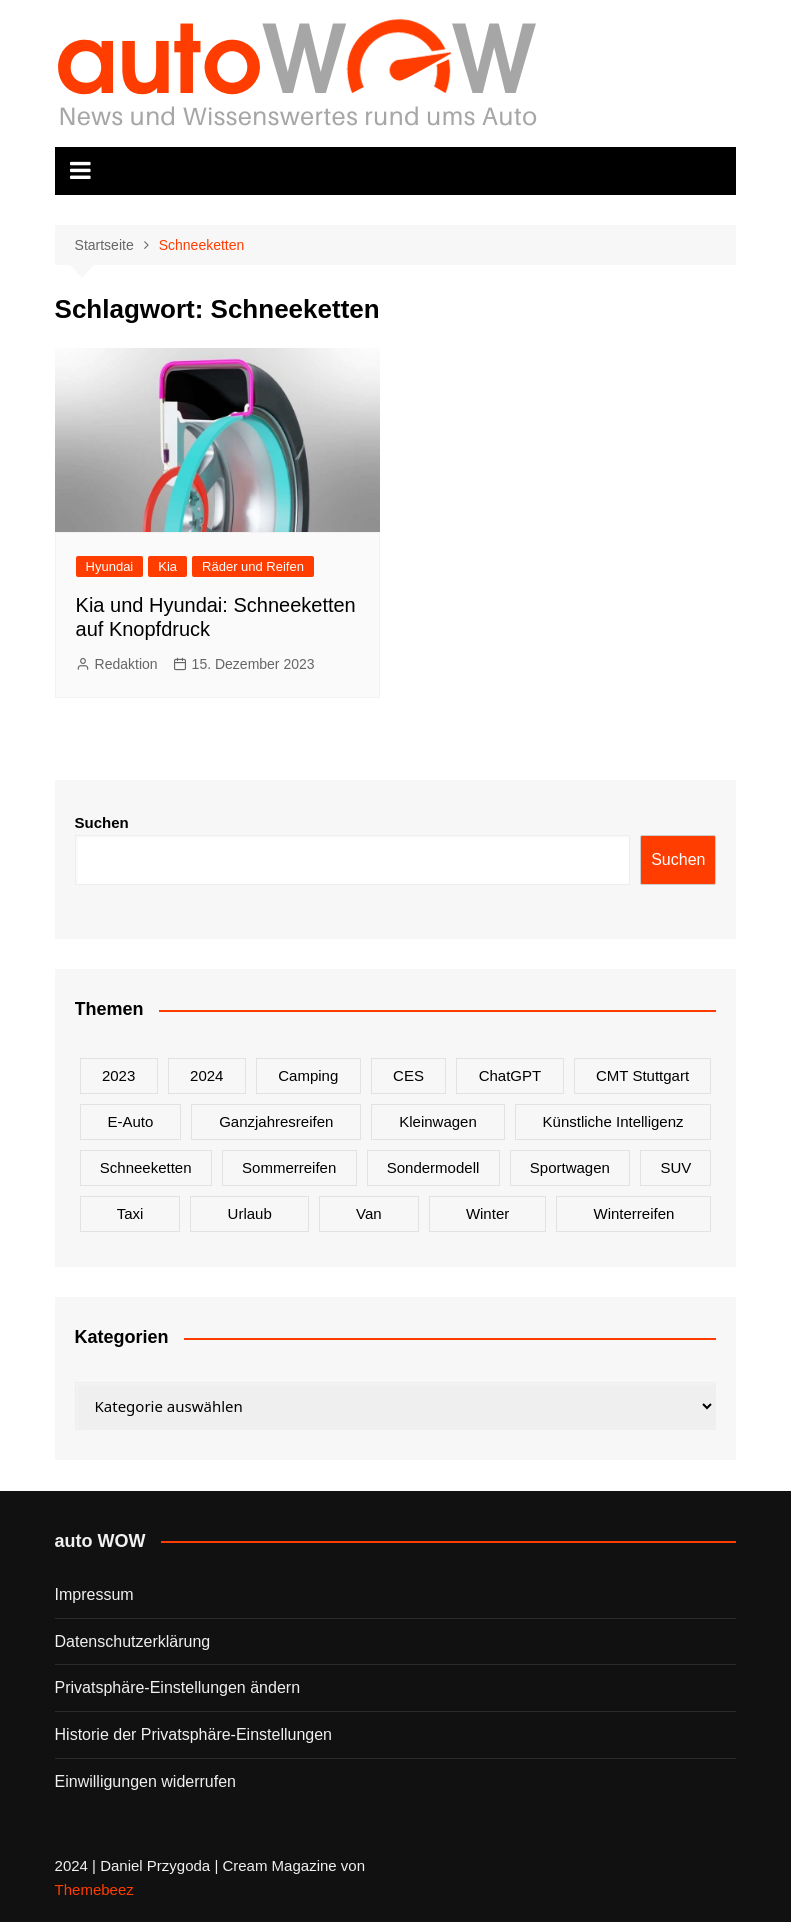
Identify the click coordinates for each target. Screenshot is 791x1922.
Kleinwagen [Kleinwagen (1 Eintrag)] (438, 1121)
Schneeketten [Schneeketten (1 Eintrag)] (146, 1167)
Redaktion (126, 664)
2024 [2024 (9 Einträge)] (206, 1075)
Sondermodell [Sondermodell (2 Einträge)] (433, 1167)
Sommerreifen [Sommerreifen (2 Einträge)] (289, 1167)
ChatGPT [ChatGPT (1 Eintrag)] (510, 1075)
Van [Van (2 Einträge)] (369, 1213)
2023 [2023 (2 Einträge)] (118, 1075)
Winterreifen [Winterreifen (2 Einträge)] (633, 1213)
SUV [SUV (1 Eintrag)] (675, 1167)
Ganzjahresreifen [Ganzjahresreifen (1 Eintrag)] (276, 1121)
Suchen (102, 822)
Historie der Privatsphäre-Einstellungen (193, 1734)
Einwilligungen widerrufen (145, 1781)
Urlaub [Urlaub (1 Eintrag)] (250, 1213)
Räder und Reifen (253, 566)
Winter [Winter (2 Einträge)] (487, 1213)
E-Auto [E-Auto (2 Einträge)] (130, 1121)
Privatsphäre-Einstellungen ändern (177, 1687)
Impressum (94, 1594)
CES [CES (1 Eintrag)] (408, 1075)
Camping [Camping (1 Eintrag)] (308, 1075)
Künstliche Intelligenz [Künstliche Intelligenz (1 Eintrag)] (613, 1121)
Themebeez (94, 1889)
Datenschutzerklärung (133, 1641)
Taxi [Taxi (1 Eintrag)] (130, 1213)
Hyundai (110, 566)
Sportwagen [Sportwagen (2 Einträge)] (570, 1167)
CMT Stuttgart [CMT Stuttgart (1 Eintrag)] (642, 1075)
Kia (167, 566)
